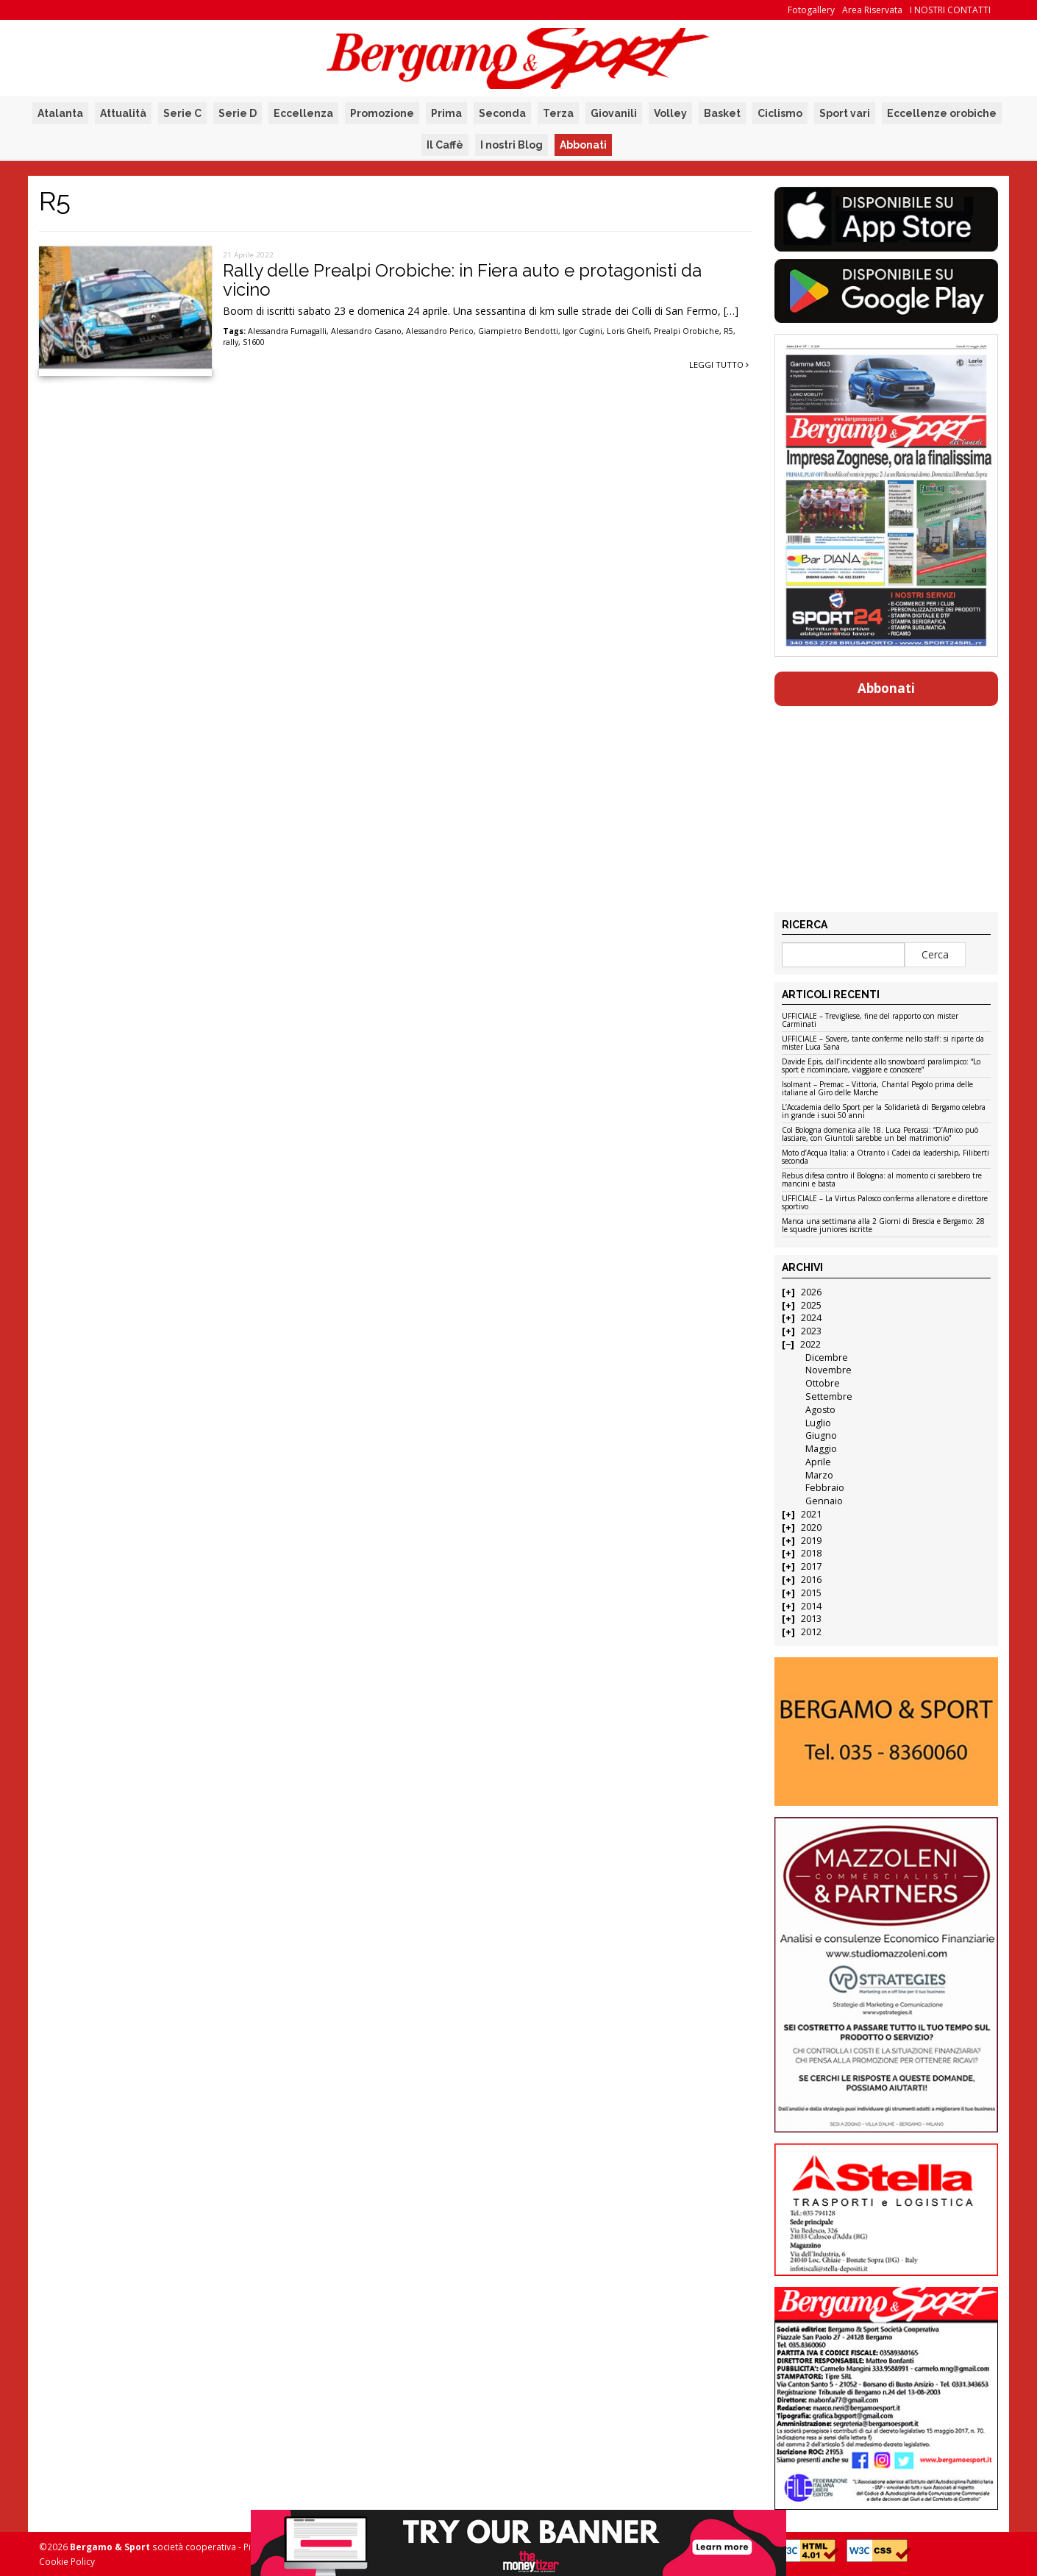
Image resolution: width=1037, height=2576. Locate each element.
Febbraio (824, 1487)
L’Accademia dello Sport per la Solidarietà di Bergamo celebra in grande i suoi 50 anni (884, 1111)
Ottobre (822, 1383)
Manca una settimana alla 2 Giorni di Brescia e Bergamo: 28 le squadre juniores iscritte (883, 1225)
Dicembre (826, 1357)
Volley (670, 113)
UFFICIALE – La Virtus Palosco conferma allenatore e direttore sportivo (885, 1203)
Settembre (828, 1396)
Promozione (382, 113)
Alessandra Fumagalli (287, 331)
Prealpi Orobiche (686, 331)
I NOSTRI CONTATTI (950, 10)
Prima (446, 113)
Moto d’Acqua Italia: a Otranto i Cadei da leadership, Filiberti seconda (885, 1157)
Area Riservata (872, 10)
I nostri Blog (511, 145)
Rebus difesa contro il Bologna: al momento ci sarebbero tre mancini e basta (882, 1180)
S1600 (254, 342)
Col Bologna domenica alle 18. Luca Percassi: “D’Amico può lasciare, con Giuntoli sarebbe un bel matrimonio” (880, 1134)
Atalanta (60, 113)
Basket (722, 113)
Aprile (818, 1462)
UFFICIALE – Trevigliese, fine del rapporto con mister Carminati (870, 1020)
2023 (811, 1331)
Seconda (502, 113)
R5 (728, 331)
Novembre (828, 1370)
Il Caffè (445, 145)
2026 (811, 1292)
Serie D (237, 113)
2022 (810, 1344)
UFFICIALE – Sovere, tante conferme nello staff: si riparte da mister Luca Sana (883, 1043)
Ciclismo (780, 113)
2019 (811, 1540)
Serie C (182, 113)
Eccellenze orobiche (942, 113)
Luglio (818, 1423)
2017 (811, 1566)
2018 (811, 1553)
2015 (811, 1593)
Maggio (821, 1448)
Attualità (123, 113)
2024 (811, 1318)
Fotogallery (811, 10)
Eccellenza (303, 113)
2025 (811, 1305)
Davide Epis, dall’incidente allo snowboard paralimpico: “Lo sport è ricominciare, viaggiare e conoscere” (881, 1066)
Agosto (820, 1409)
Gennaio (824, 1501)
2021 (811, 1514)
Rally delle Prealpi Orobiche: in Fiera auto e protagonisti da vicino (462, 280)
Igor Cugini (582, 331)
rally (230, 342)
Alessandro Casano (366, 331)
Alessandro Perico (440, 331)
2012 (811, 1632)
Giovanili (614, 113)
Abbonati (583, 145)
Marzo (819, 1475)
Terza (558, 113)
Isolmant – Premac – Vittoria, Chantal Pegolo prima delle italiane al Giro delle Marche (877, 1089)
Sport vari (844, 113)
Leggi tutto (719, 364)
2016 (811, 1579)
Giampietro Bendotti (518, 331)
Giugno (821, 1435)
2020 (811, 1527)
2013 (811, 1618)
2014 (811, 1606)
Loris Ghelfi (628, 331)
